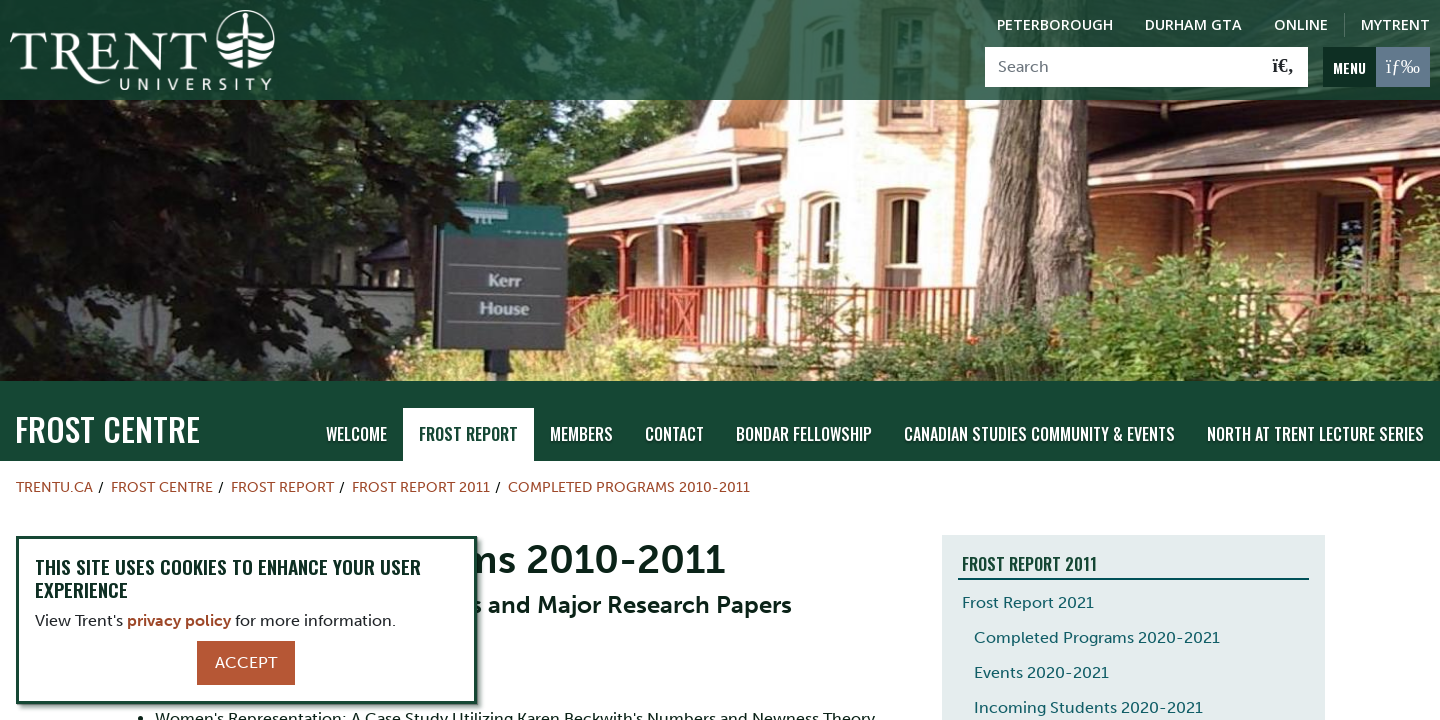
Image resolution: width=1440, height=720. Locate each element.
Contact (674, 385)
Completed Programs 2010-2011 (629, 437)
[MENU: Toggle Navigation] (1376, 67)
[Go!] (1283, 67)
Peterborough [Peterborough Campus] (1055, 24)
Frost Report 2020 (1029, 692)
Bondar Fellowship (804, 385)
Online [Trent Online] (1301, 24)
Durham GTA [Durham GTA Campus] (1193, 24)
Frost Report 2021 (1028, 552)
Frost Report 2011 (421, 437)
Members (581, 385)
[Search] (1122, 67)
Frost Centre (107, 378)
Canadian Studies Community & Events (1039, 385)
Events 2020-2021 (1041, 622)
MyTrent (1395, 24)
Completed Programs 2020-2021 (1097, 587)
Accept (246, 662)
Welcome (356, 385)
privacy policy (179, 620)
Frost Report (468, 385)
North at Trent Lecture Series (1315, 385)
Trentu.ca (54, 437)
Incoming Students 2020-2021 (1088, 657)
